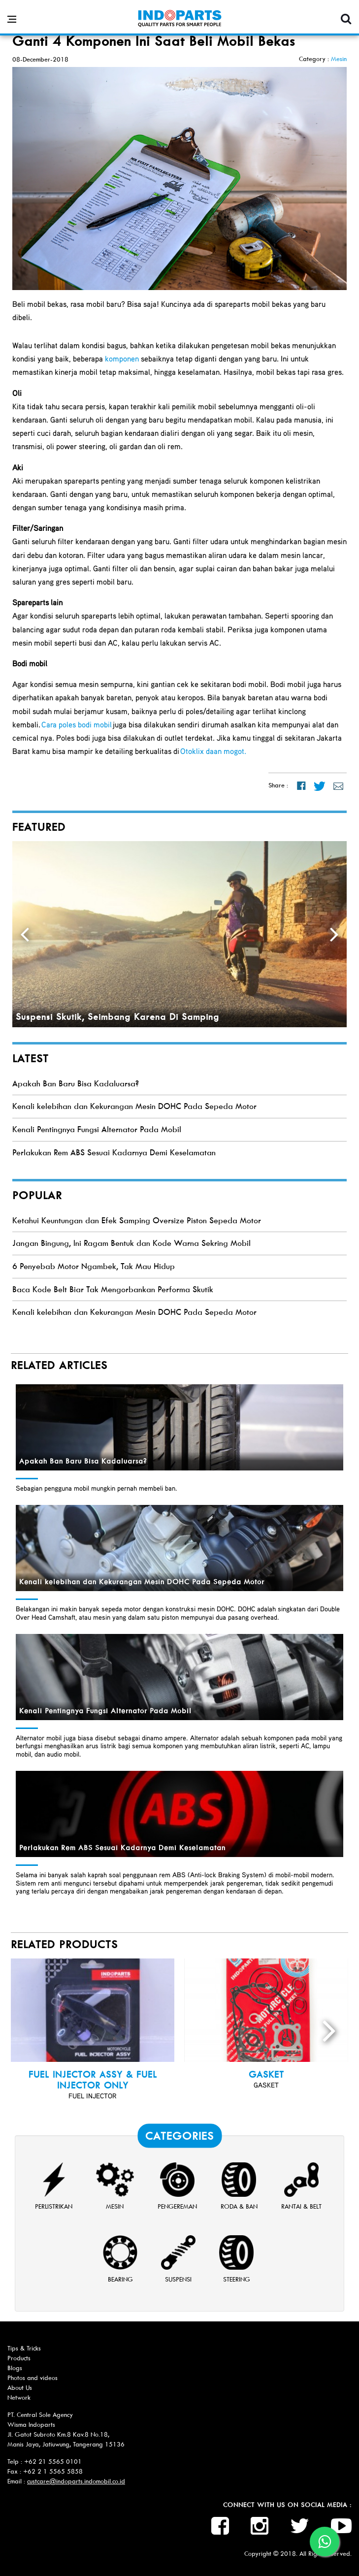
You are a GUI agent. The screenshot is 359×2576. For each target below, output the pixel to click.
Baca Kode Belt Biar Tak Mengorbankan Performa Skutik (112, 1289)
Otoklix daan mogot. (213, 751)
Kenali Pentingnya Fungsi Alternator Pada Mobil (96, 1129)
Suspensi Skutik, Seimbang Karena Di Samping (117, 1016)
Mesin (339, 59)
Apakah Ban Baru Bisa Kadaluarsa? (75, 1083)
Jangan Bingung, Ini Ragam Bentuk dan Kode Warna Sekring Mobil (131, 1243)
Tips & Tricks (24, 2348)
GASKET (266, 2074)
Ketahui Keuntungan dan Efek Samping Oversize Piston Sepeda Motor (136, 1220)
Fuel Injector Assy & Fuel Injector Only (93, 2080)
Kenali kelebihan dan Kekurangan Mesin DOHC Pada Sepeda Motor (134, 1106)
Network (19, 2397)
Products (19, 2358)
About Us (19, 2387)
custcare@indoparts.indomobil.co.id (76, 2481)
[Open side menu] (11, 19)
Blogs (14, 2368)
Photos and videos (32, 2377)
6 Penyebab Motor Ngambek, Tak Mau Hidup (93, 1266)
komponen (122, 358)
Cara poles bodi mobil (76, 724)
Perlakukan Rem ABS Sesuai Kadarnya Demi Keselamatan (114, 1152)
